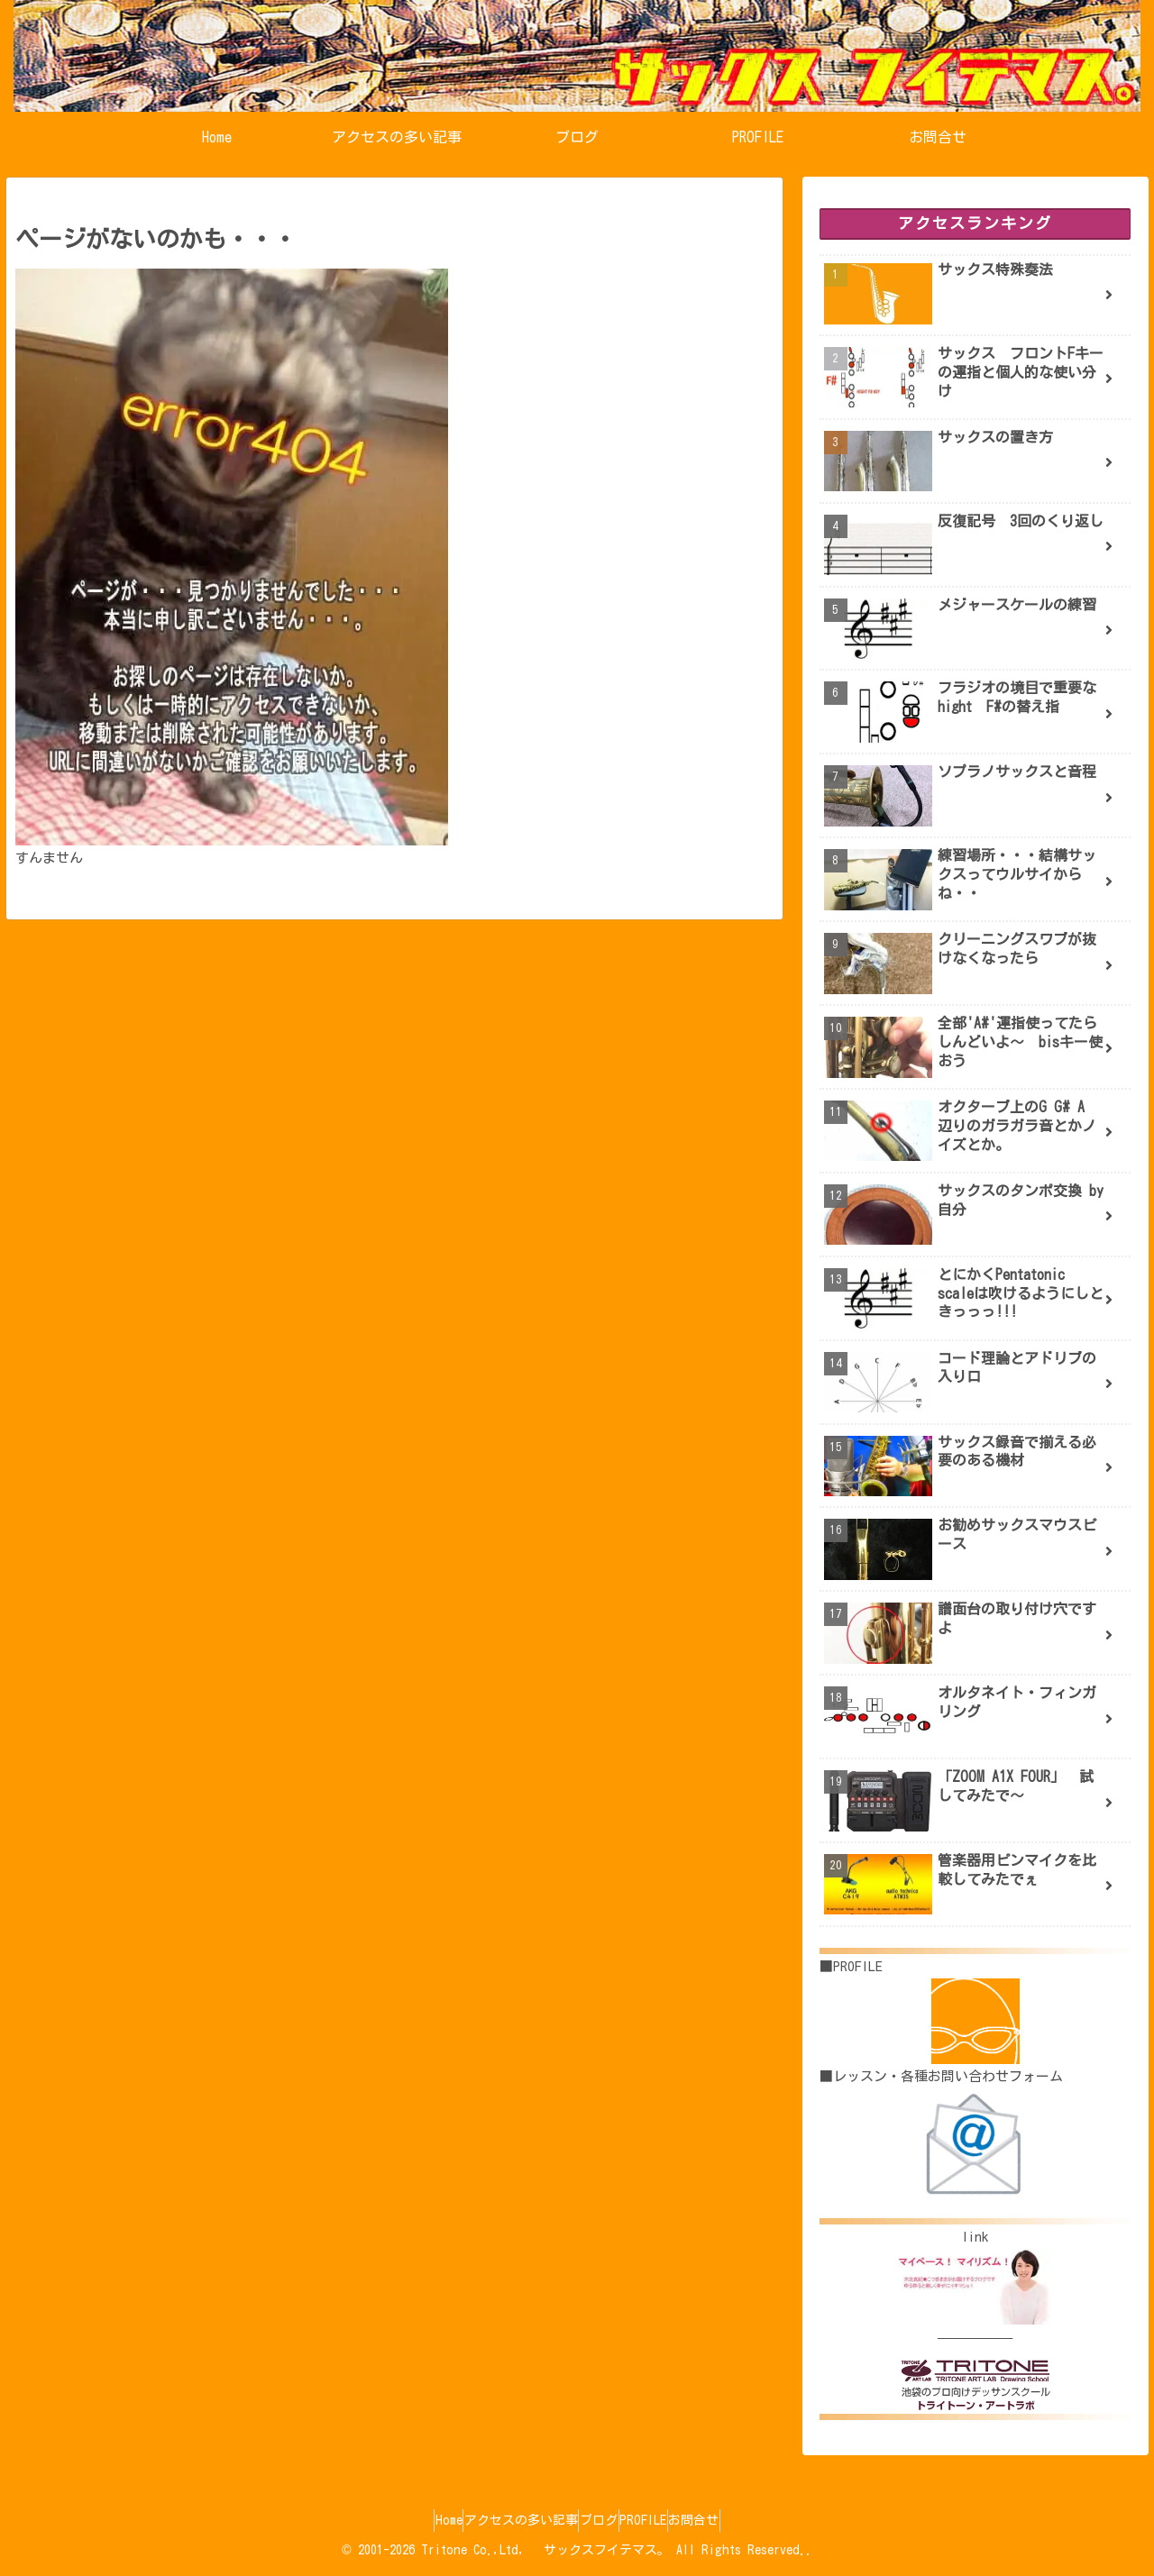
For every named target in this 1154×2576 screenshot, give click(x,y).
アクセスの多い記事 (504, 2520)
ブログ (599, 2520)
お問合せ (727, 2520)
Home (414, 2520)
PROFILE (660, 2520)
